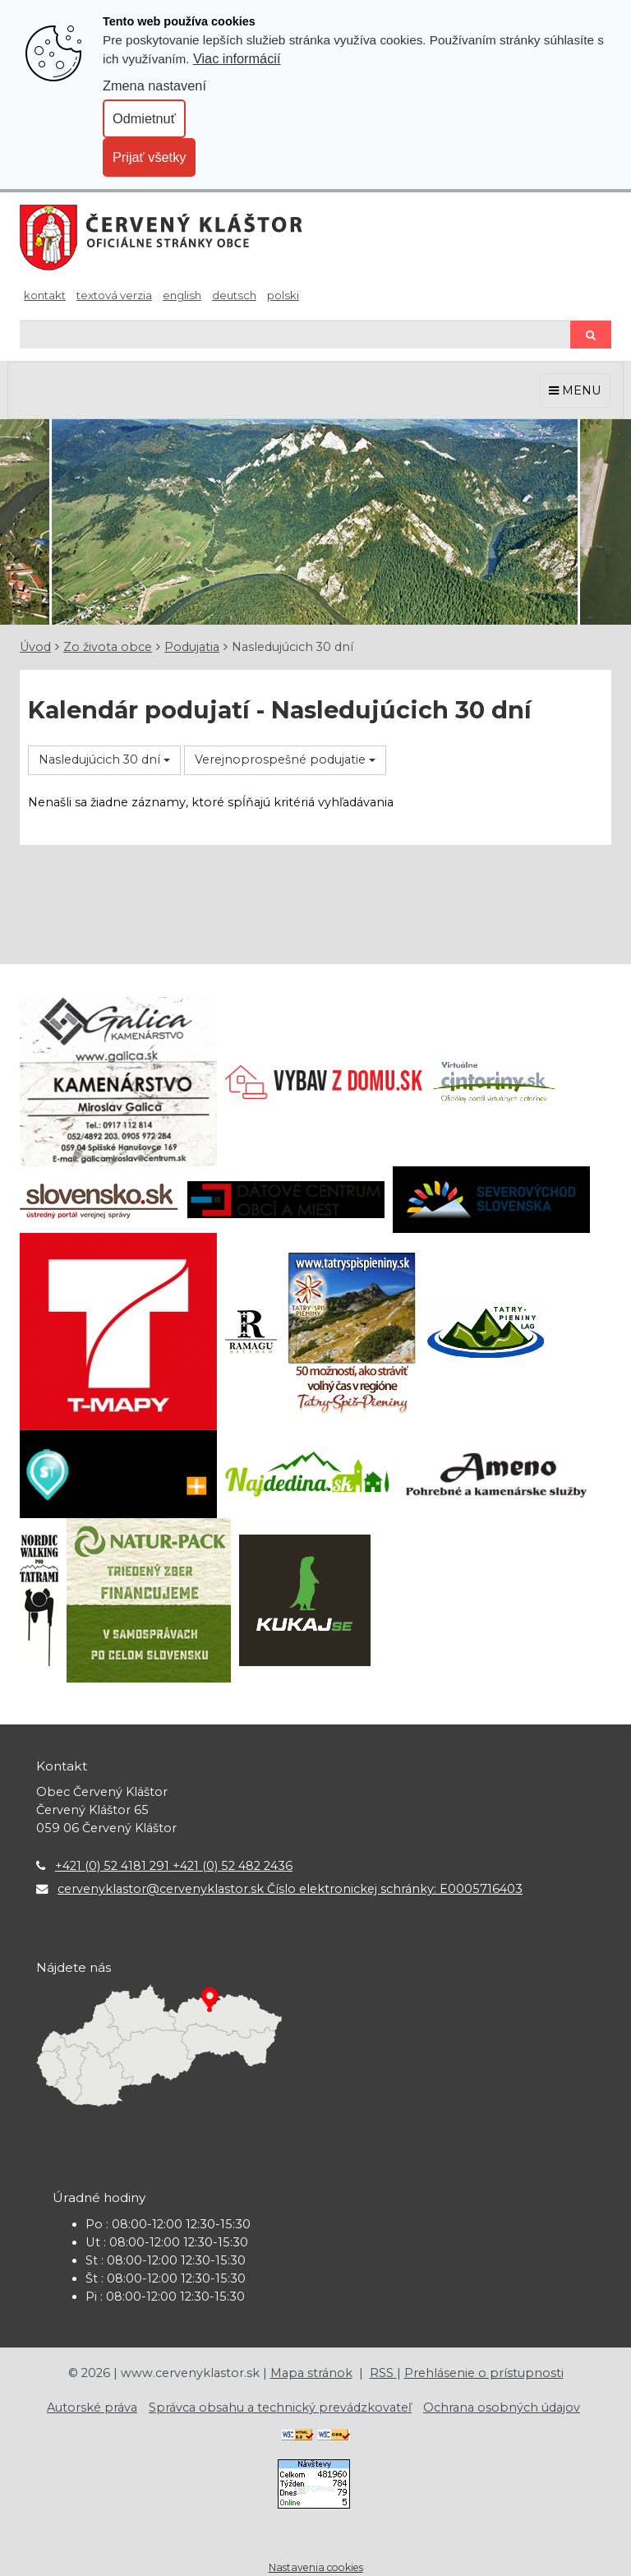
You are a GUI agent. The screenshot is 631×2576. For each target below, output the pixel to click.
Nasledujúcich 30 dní (104, 759)
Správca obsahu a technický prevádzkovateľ (280, 2407)
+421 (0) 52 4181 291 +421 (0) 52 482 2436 (173, 1865)
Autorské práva (92, 2407)
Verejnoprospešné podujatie (285, 759)
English (182, 295)
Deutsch (234, 295)
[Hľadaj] (294, 334)
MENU (575, 390)
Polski (283, 295)
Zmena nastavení (154, 85)
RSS (383, 2373)
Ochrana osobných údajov (501, 2407)
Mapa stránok (311, 2373)
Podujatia (191, 646)
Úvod (35, 646)
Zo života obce (107, 646)
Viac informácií (237, 58)
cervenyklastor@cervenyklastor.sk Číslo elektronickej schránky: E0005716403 (290, 1888)
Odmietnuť (144, 118)
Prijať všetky (149, 157)
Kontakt (45, 295)
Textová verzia (114, 295)
